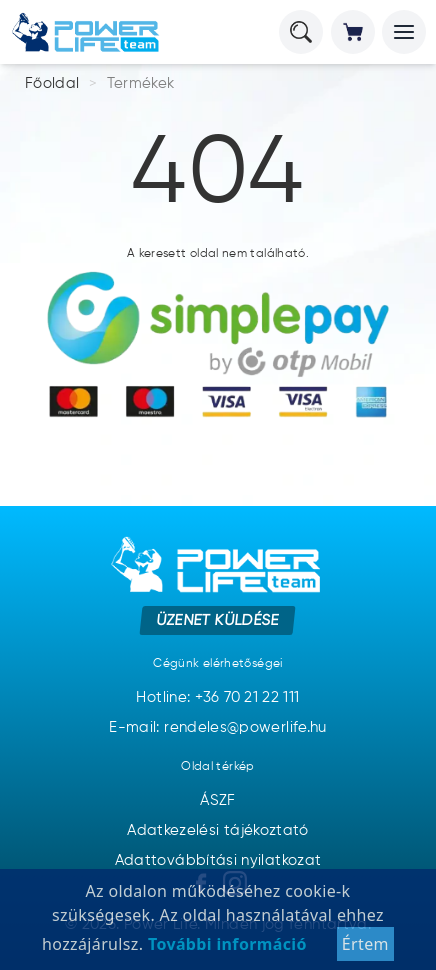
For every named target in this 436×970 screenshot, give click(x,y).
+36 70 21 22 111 (247, 697)
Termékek (141, 83)
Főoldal (52, 83)
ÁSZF (217, 800)
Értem (365, 950)
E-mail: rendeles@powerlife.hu (217, 727)
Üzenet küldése (218, 619)
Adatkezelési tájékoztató (218, 830)
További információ (224, 950)
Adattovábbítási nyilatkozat (218, 860)
